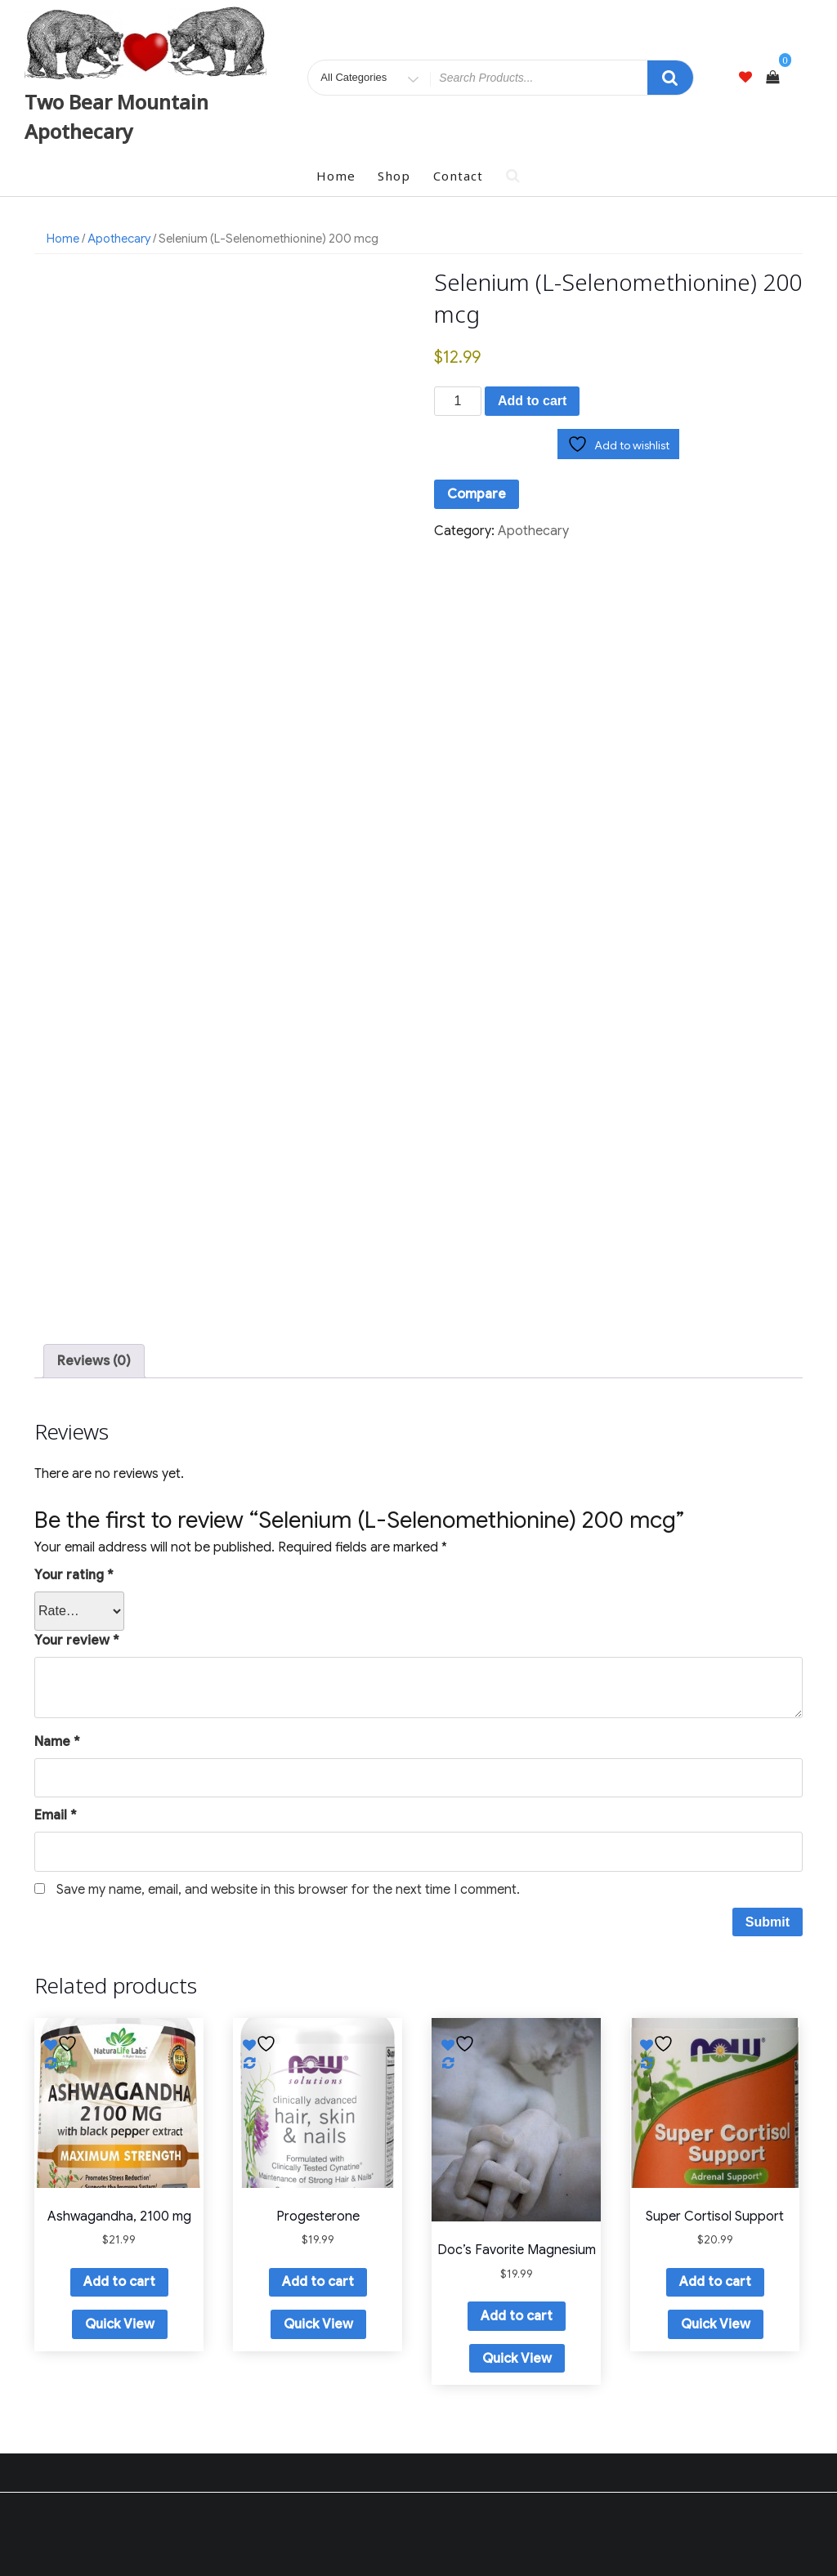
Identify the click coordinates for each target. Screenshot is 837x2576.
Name (57, 1742)
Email (55, 1815)
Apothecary (118, 238)
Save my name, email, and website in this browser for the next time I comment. (288, 1890)
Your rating (74, 1575)
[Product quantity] (457, 401)
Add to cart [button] (119, 2282)
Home (336, 175)
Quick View (119, 2324)
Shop (394, 175)
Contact (458, 175)
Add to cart (532, 401)
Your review (76, 1640)
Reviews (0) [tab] (94, 1361)
